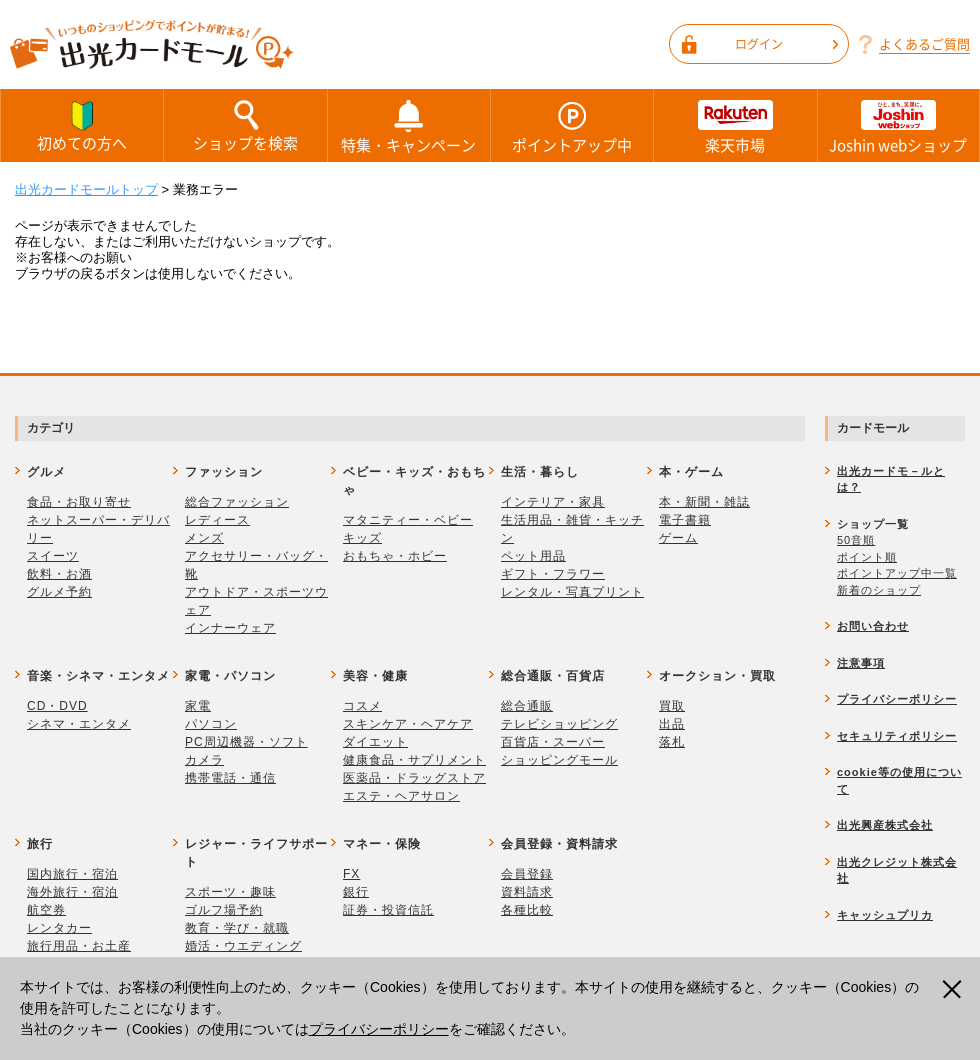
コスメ (362, 706)
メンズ (204, 538)
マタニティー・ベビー (408, 520)
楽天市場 (735, 126)
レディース (217, 520)
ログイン (786, 44)
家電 (198, 706)
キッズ (362, 538)
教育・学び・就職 (237, 928)
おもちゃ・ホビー (395, 556)
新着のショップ (879, 590)
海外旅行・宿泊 (72, 892)
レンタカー (59, 928)
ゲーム (678, 538)
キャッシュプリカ (885, 915)
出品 (672, 724)
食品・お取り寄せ (79, 502)
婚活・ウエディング (243, 946)
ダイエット (375, 742)
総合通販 (527, 706)
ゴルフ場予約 (224, 910)
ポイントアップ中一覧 (897, 573)
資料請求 (527, 892)
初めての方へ (82, 125)
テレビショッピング (559, 724)
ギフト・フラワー (553, 574)
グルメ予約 (59, 592)
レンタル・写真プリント (572, 592)
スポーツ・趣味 (230, 892)
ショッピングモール (559, 760)
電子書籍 (685, 520)
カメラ (204, 760)
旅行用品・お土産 (79, 946)
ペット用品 (533, 556)
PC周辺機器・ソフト (246, 742)
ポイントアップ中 (572, 126)
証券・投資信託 (388, 910)
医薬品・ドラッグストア (414, 778)
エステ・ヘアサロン (401, 796)
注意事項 (861, 663)
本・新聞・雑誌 (704, 502)
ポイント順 (867, 557)
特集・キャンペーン (409, 126)
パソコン (211, 724)
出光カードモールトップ (86, 189)
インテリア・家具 (553, 502)
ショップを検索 (245, 125)
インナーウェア (230, 628)
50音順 (856, 540)
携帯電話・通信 (230, 778)
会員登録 (527, 874)
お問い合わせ (873, 626)
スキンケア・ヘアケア (408, 724)
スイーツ (53, 556)
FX (351, 874)
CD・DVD (57, 706)
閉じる (954, 990)
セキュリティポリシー (897, 736)
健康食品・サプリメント (414, 760)
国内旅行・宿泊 (72, 874)
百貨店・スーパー (553, 742)
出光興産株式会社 (885, 825)
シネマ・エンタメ (79, 724)
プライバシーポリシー (379, 1029)
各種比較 (527, 910)
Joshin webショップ (898, 126)
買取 (672, 706)
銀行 (356, 892)
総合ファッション (237, 502)
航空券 (46, 910)
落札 (672, 742)
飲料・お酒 (59, 574)
